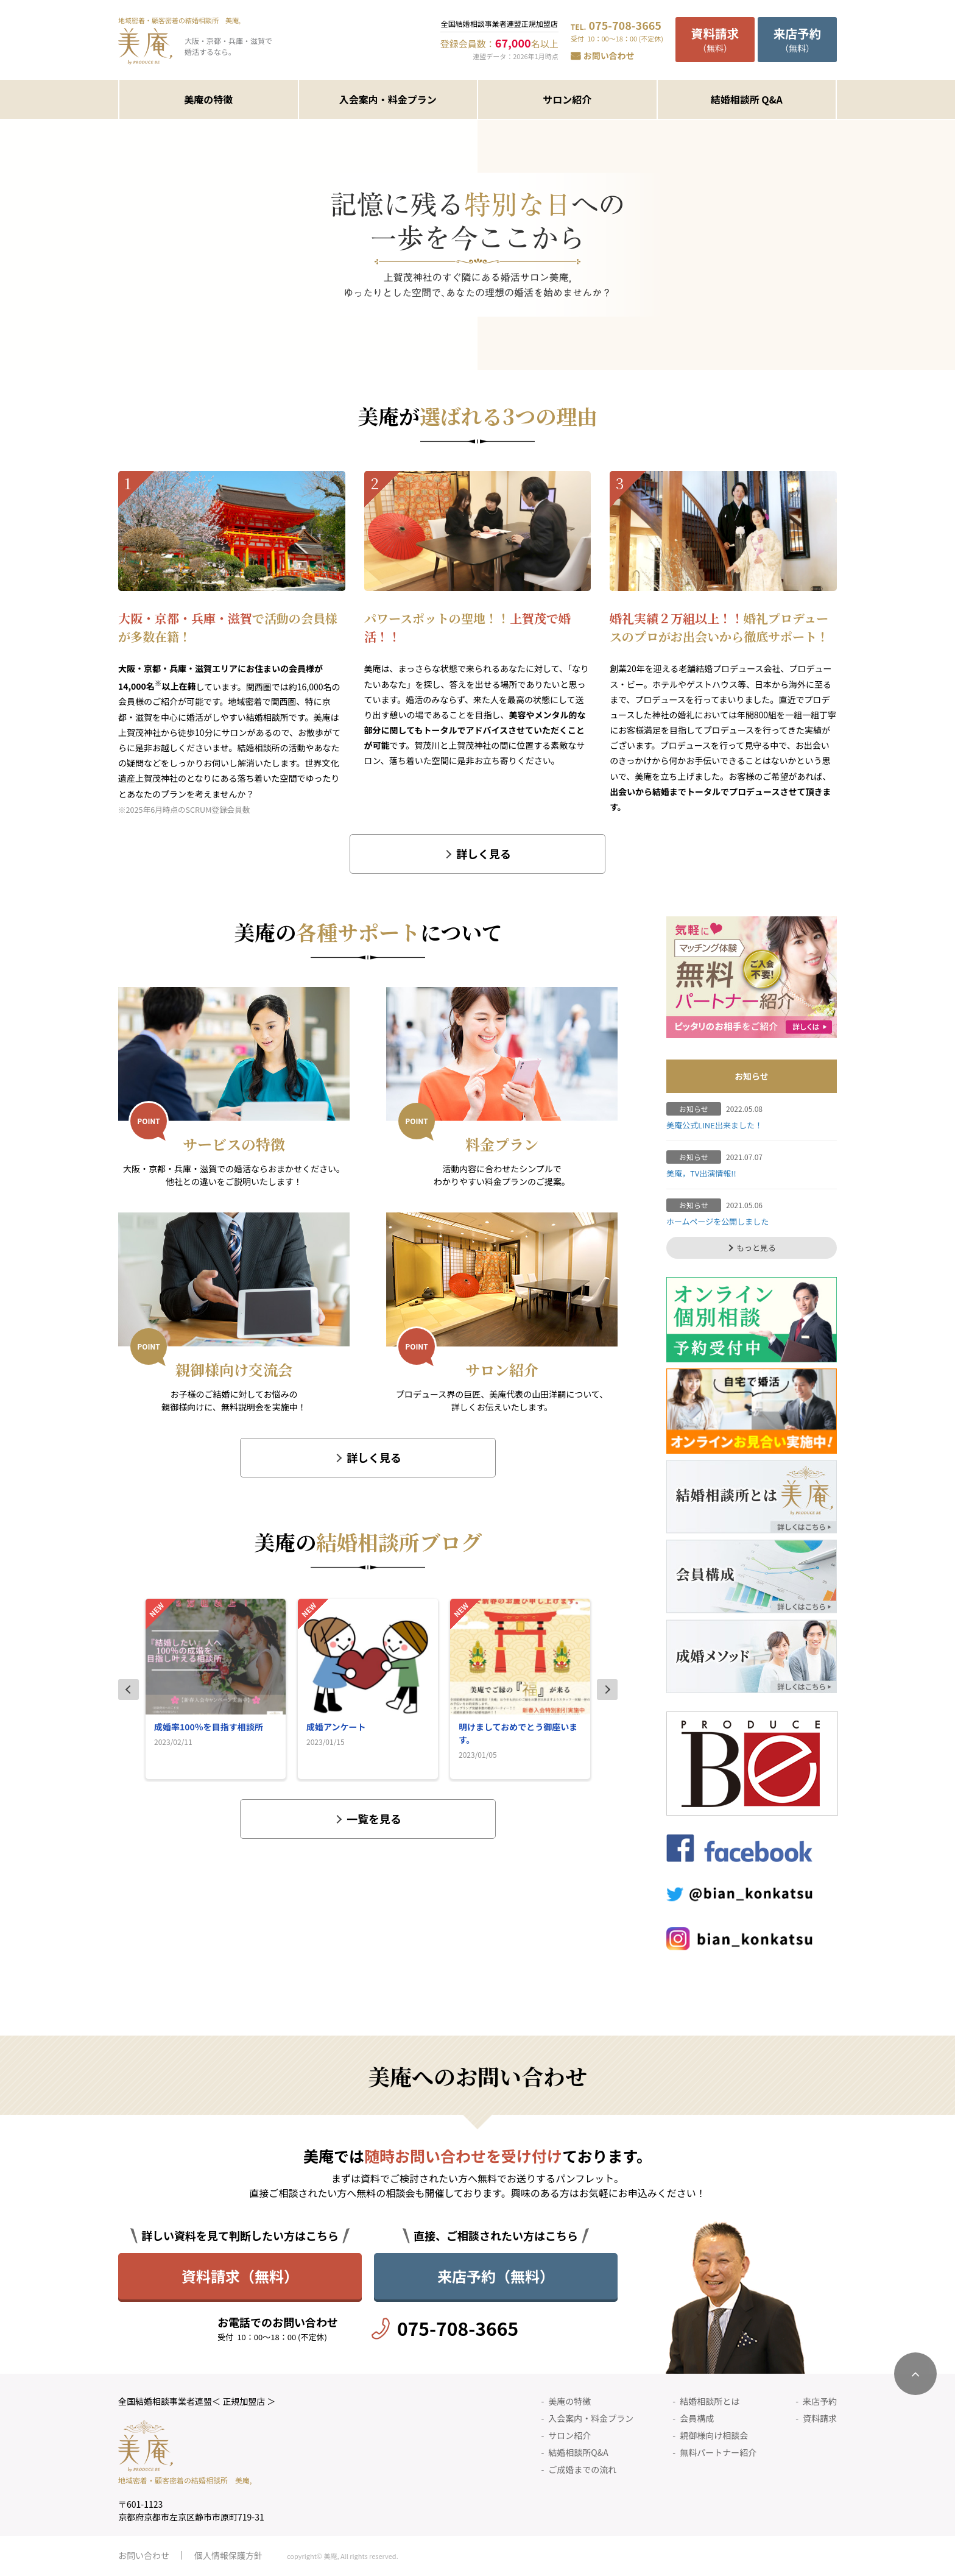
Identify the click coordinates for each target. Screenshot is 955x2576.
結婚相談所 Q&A (747, 99)
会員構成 (697, 2418)
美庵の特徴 (208, 99)
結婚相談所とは (709, 2401)
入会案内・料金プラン (388, 99)
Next (607, 1689)
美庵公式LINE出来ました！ (714, 1125)
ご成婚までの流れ (582, 2469)
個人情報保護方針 (228, 2555)
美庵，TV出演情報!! (701, 1173)
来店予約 (820, 2401)
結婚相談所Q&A (578, 2452)
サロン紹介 (567, 99)
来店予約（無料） (495, 2276)
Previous (128, 1689)
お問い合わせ (609, 55)
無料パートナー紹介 (718, 2452)
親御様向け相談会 (714, 2435)
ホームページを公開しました (717, 1221)
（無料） (715, 39)
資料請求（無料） (239, 2276)
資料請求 (820, 2418)
